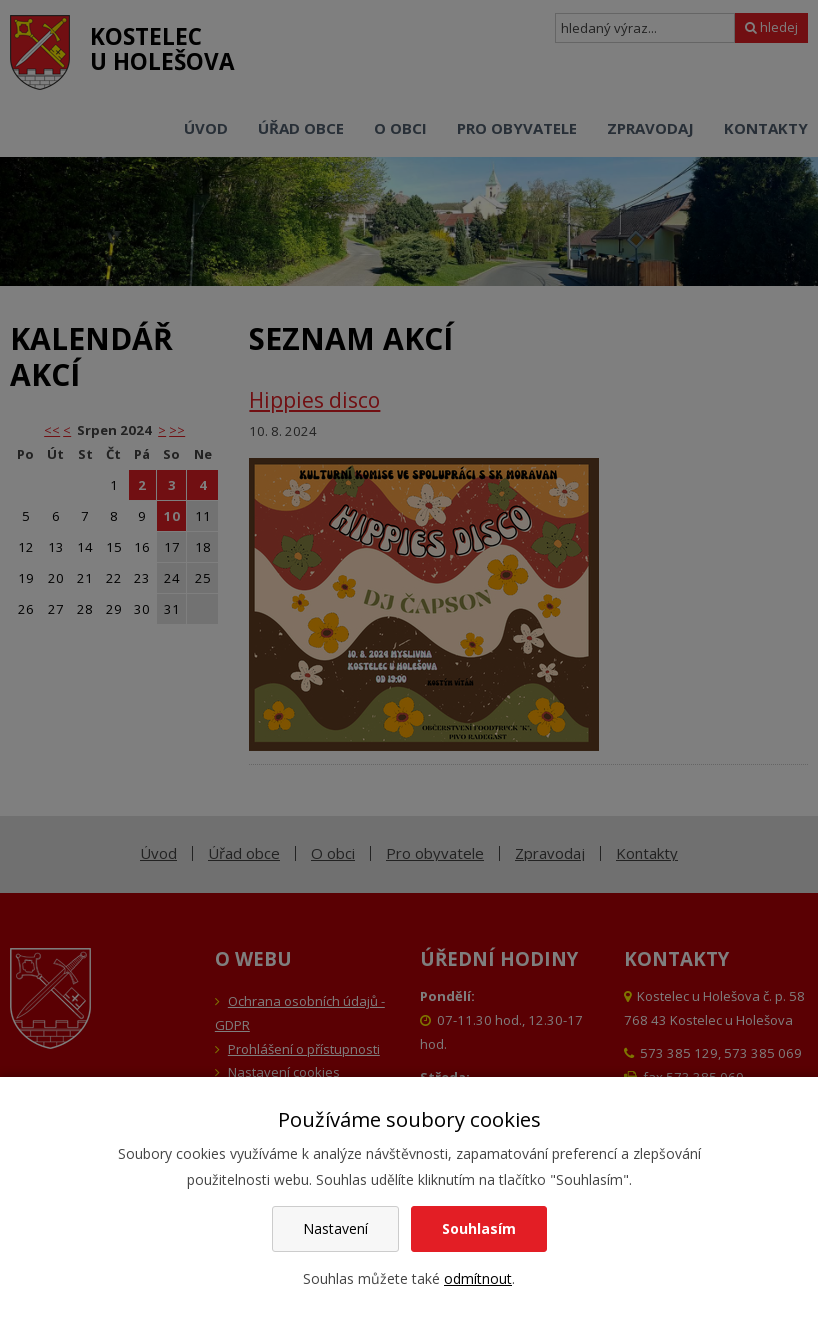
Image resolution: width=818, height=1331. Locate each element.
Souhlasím (479, 1228)
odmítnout (478, 1278)
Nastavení (335, 1228)
